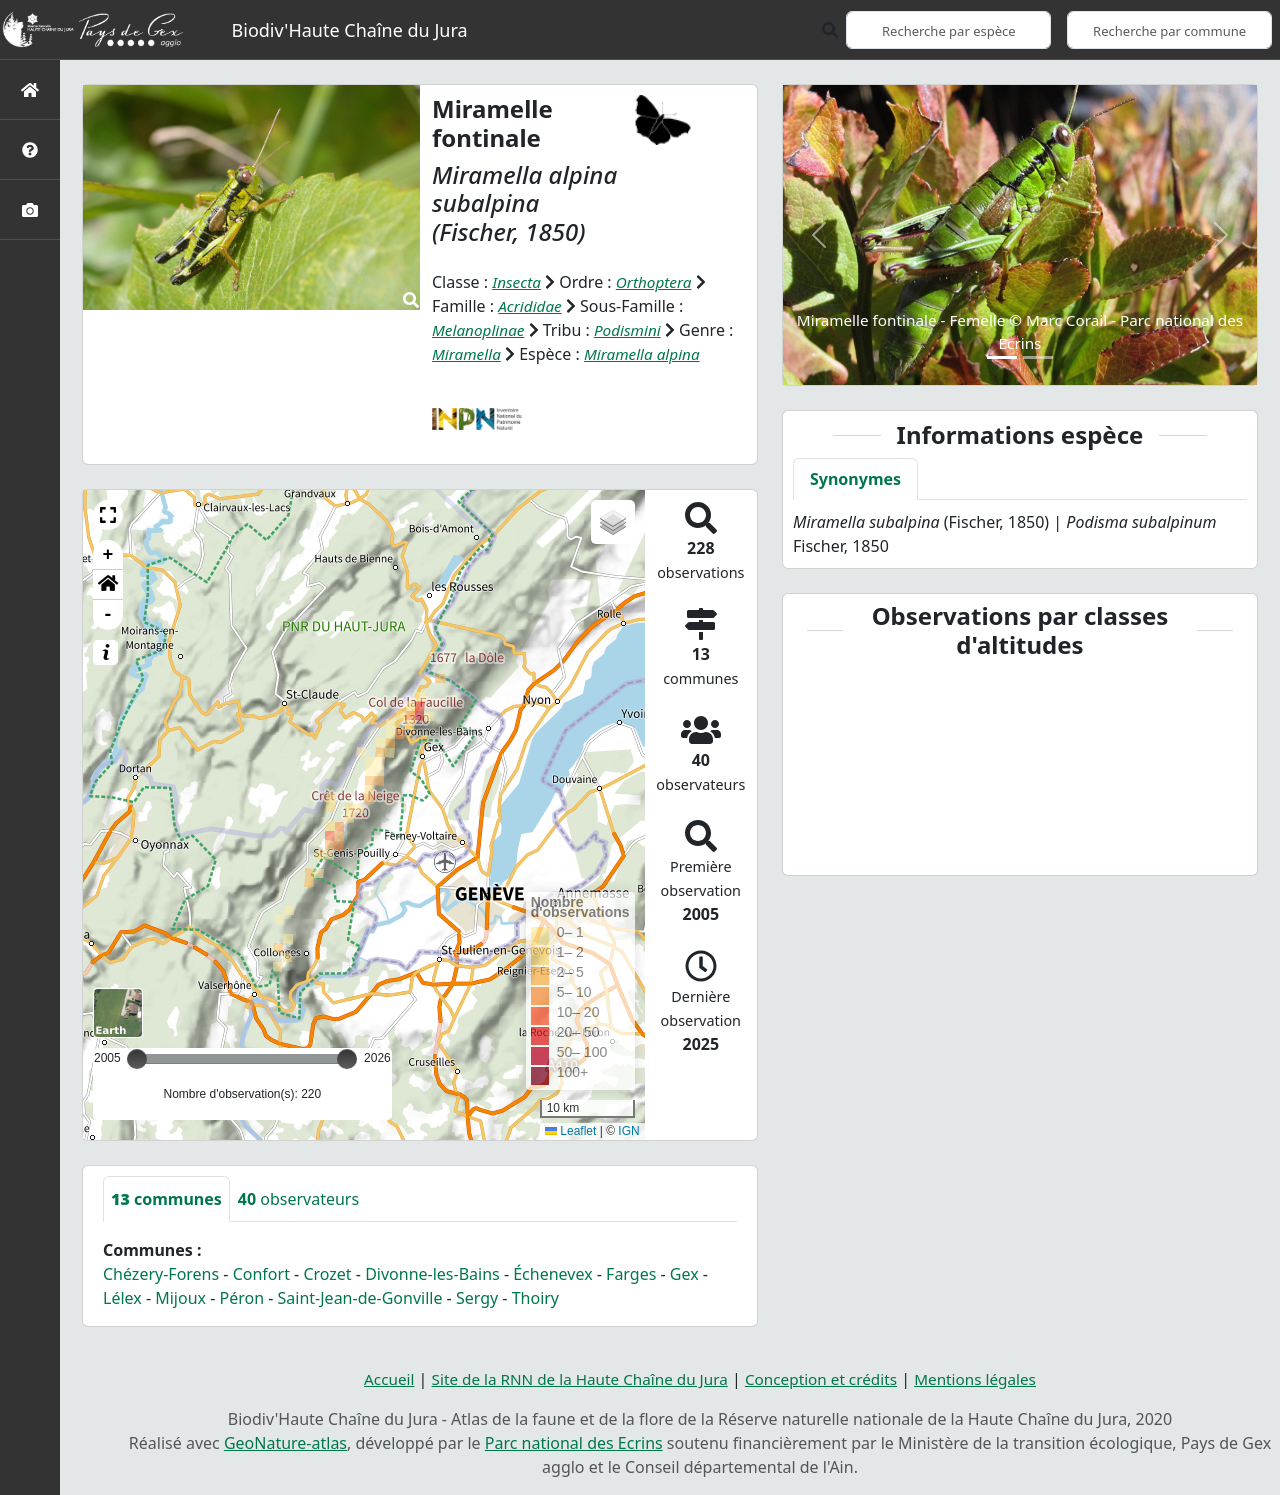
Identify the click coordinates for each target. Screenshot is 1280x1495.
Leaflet (570, 1131)
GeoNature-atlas (285, 1443)
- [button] (108, 615)
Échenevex (552, 1274)
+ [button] (108, 555)
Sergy (477, 1298)
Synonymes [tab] (855, 479)
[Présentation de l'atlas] (30, 149)
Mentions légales (987, 1379)
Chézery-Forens (161, 1274)
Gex (684, 1274)
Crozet (327, 1274)
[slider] (347, 1059)
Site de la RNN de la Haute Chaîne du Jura (574, 1379)
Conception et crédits (826, 1379)
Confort (261, 1274)
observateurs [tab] (298, 1199)
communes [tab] (166, 1199)
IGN (628, 1131)
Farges (631, 1274)
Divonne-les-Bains (432, 1274)
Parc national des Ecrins (574, 1443)
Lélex (122, 1298)
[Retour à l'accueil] (30, 89)
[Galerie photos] (30, 209)
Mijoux (180, 1298)
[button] (108, 515)
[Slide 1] (1002, 357)
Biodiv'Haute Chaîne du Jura (350, 30)
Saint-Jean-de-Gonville (360, 1298)
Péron (242, 1298)
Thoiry (535, 1298)
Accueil (375, 1379)
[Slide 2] (1038, 357)
